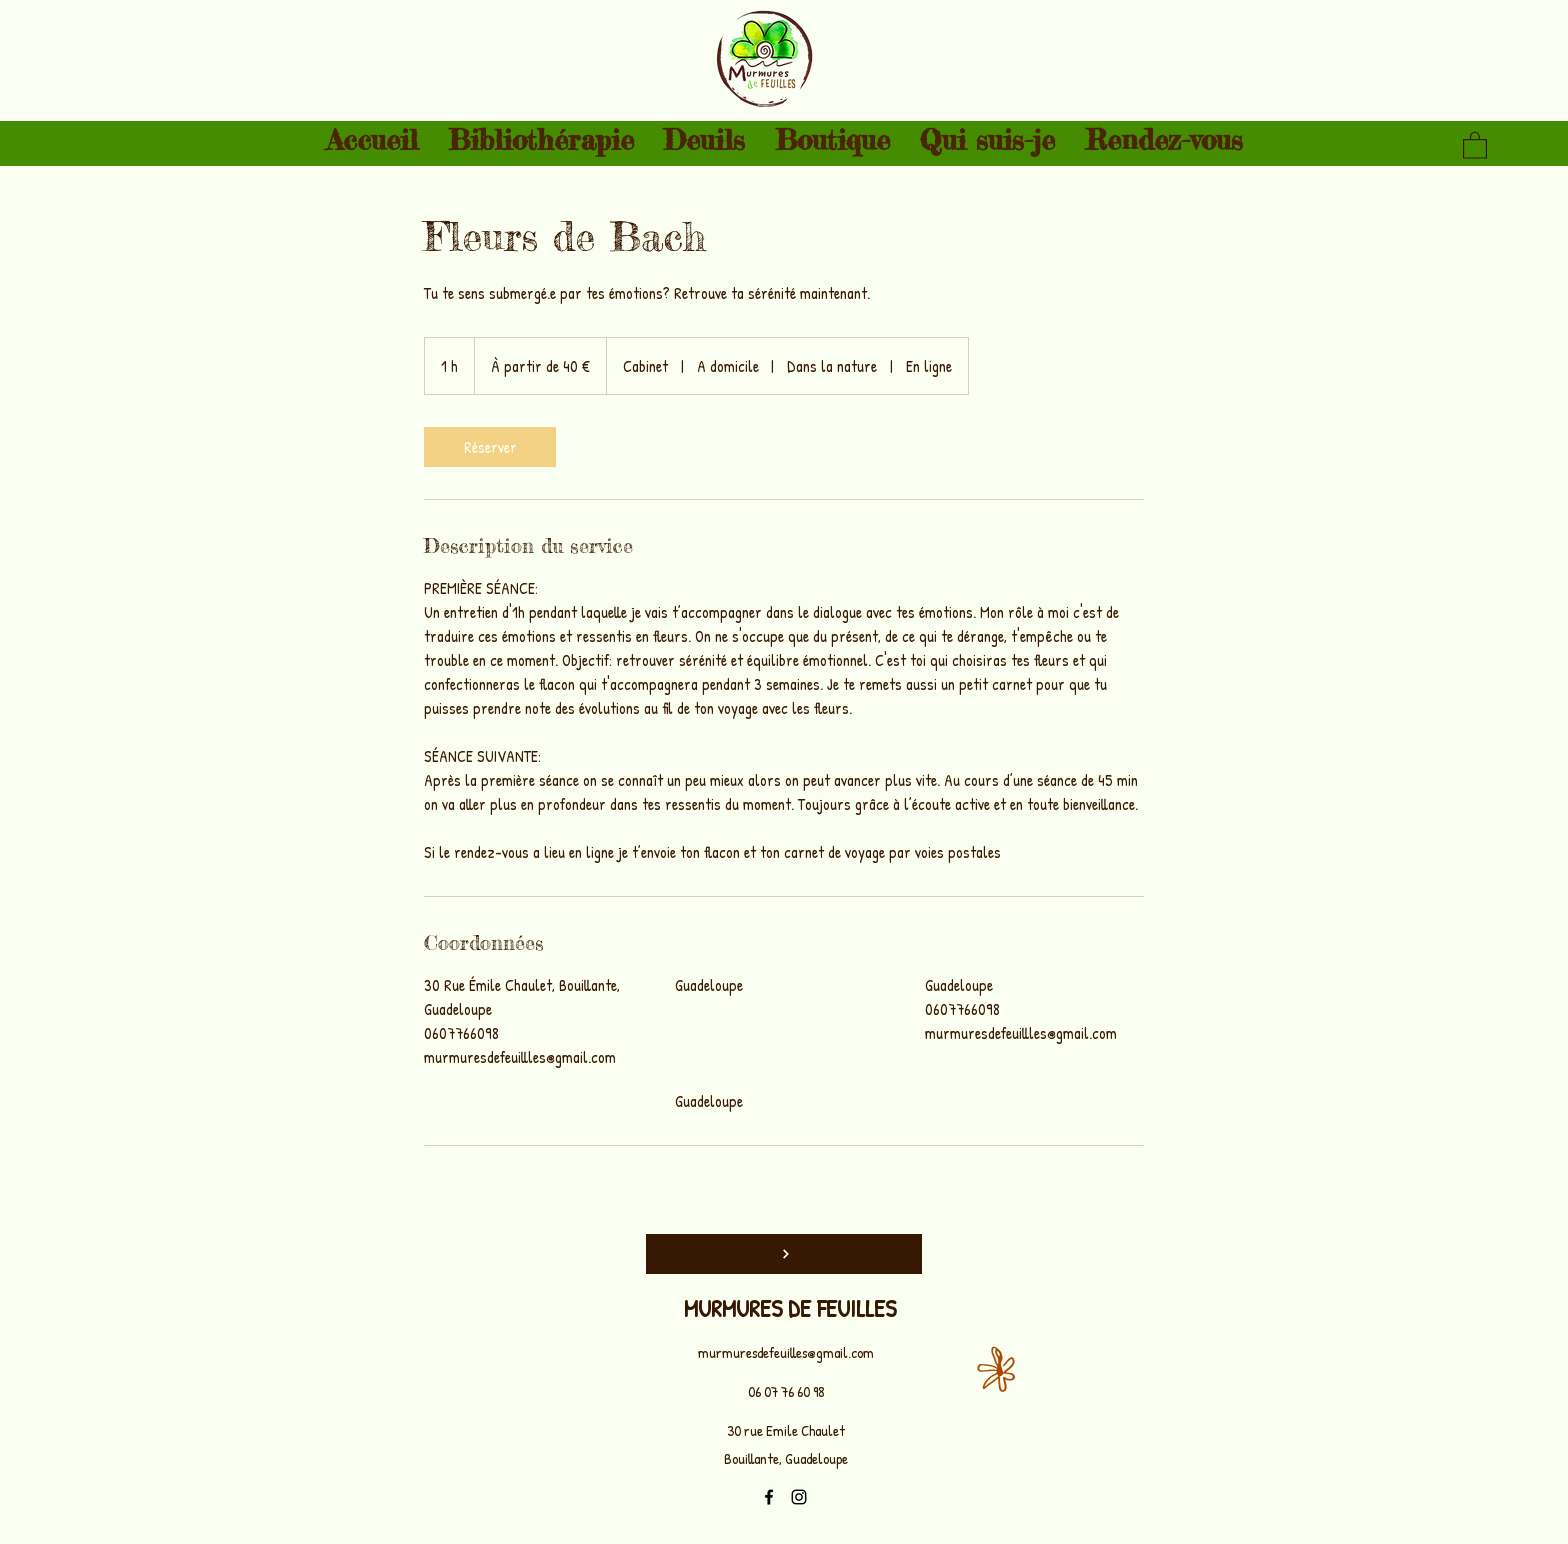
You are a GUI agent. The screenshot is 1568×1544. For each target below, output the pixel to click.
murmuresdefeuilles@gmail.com (786, 1352)
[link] (490, 447)
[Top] (784, 1254)
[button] (1475, 144)
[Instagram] (799, 1497)
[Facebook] (769, 1497)
